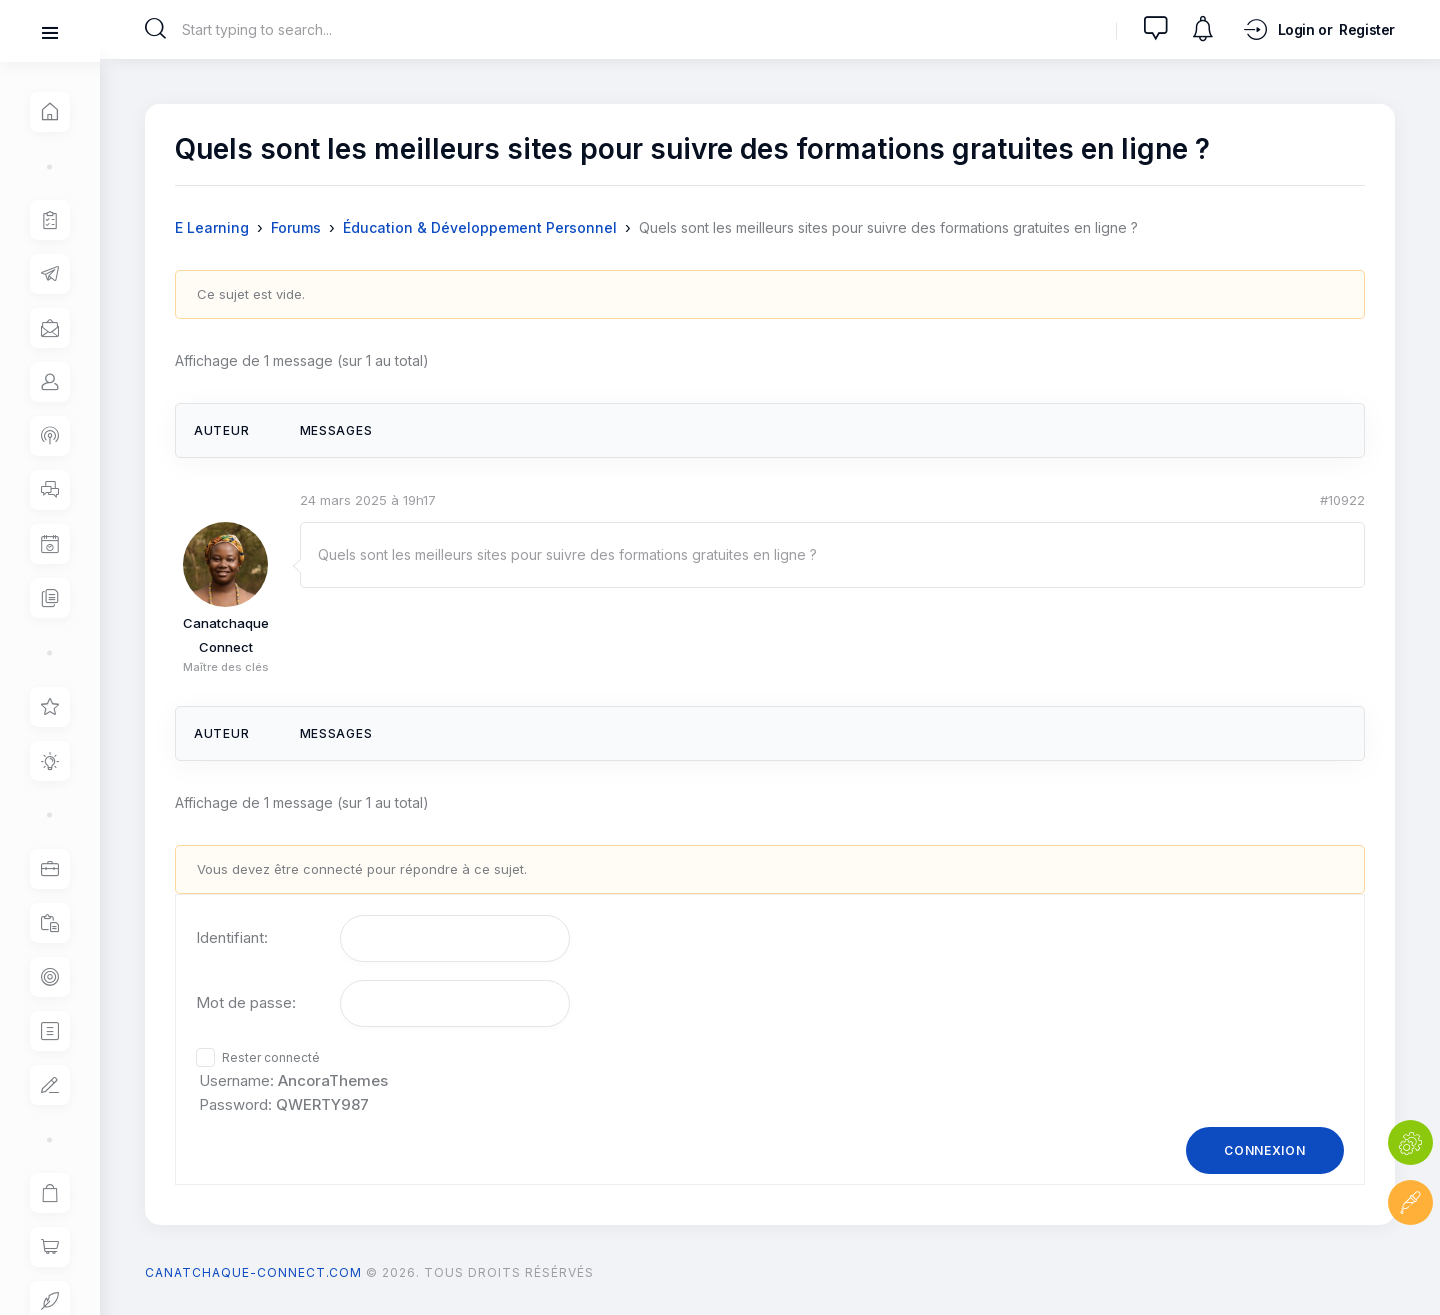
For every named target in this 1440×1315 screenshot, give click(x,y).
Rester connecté (271, 1057)
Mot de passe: (246, 1002)
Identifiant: (232, 937)
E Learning (212, 227)
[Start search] (155, 29)
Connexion (1264, 1150)
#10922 (1342, 500)
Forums (296, 227)
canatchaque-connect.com (253, 1272)
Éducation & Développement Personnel (480, 227)
